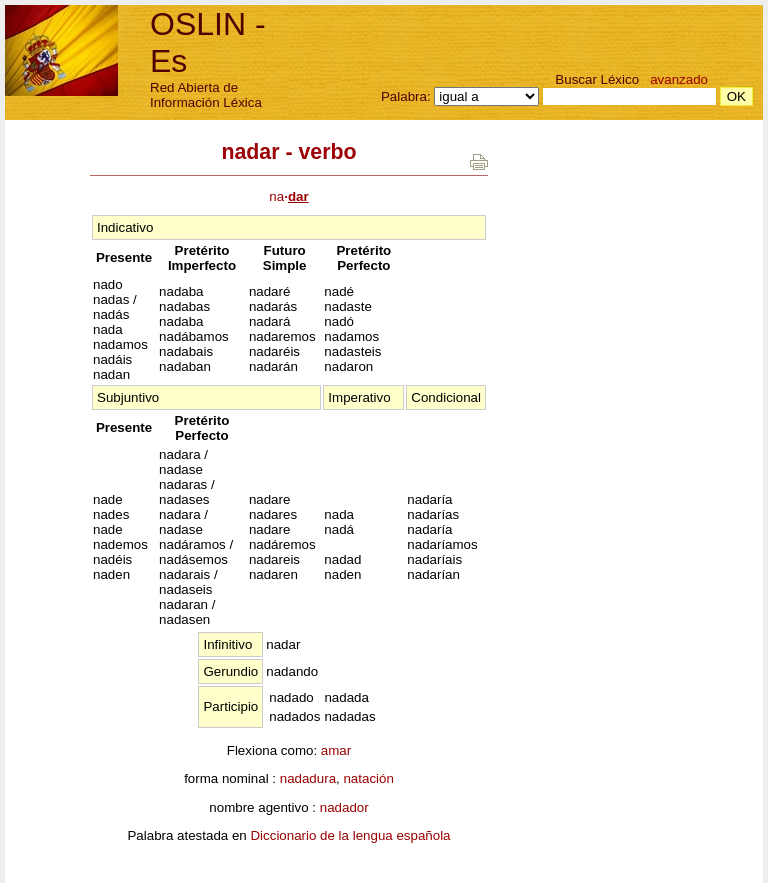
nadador (344, 807)
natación (368, 778)
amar (336, 750)
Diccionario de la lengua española (350, 835)
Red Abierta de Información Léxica (206, 95)
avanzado (679, 79)
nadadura (308, 778)
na (288, 196)
